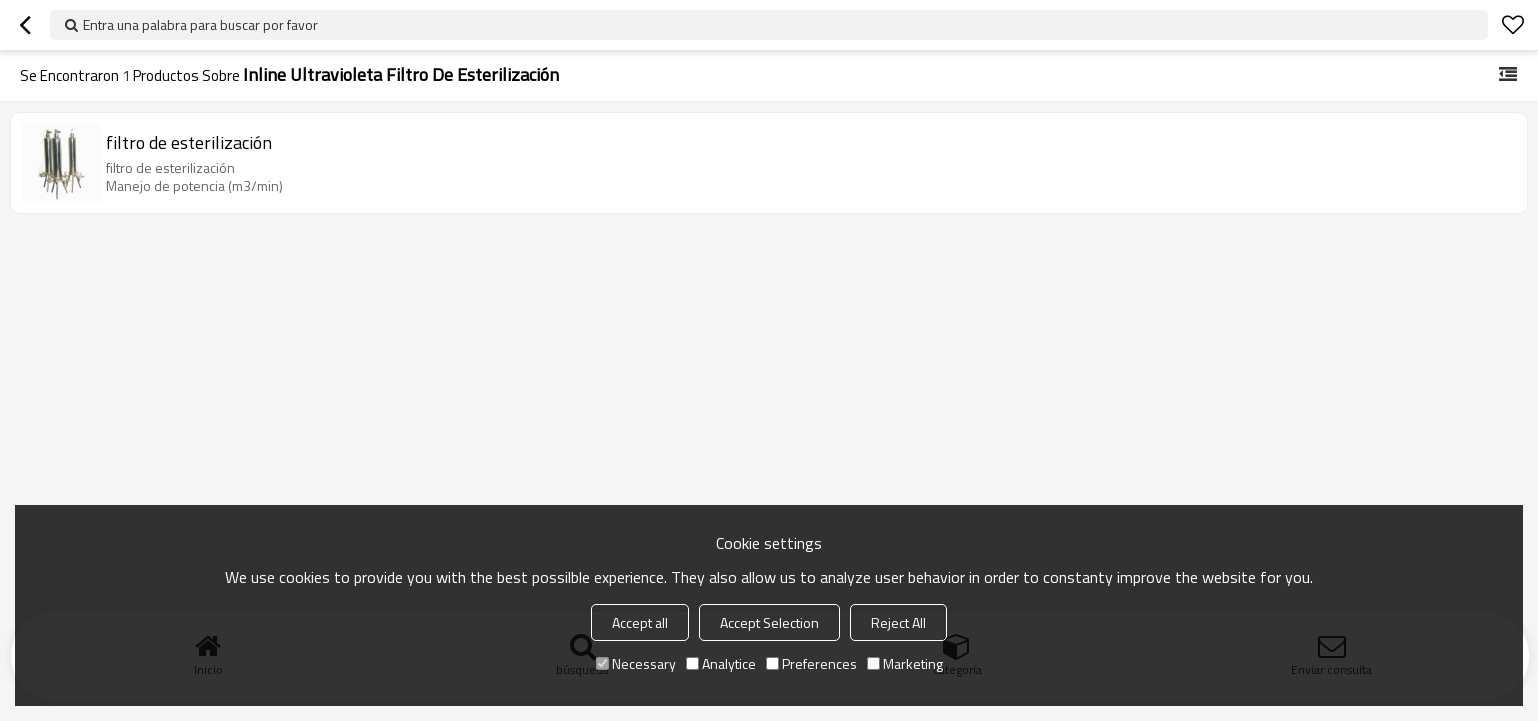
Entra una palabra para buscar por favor (200, 24)
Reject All (898, 622)
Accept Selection (769, 622)
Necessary (636, 663)
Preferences (811, 663)
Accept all (640, 622)
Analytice (721, 663)
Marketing (905, 663)
